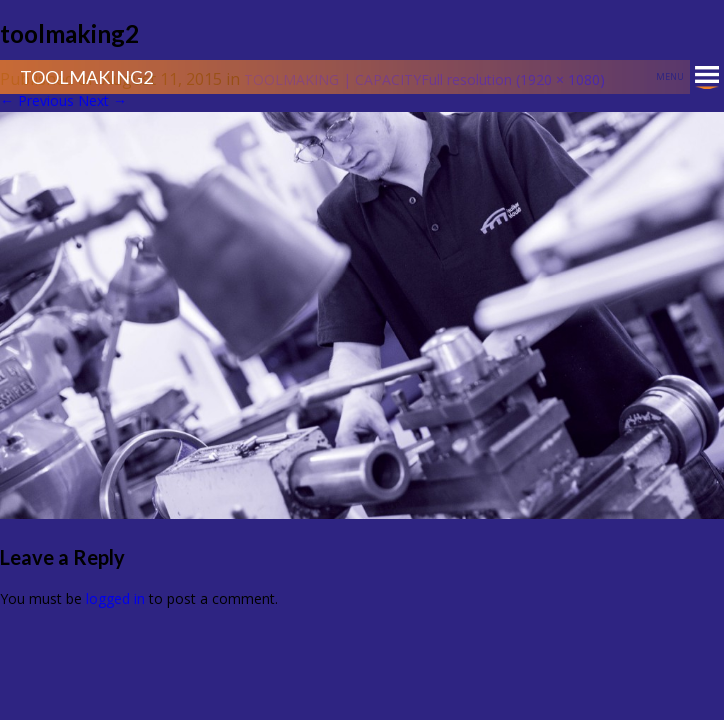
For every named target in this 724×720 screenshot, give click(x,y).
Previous (37, 100)
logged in (115, 598)
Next (102, 100)
